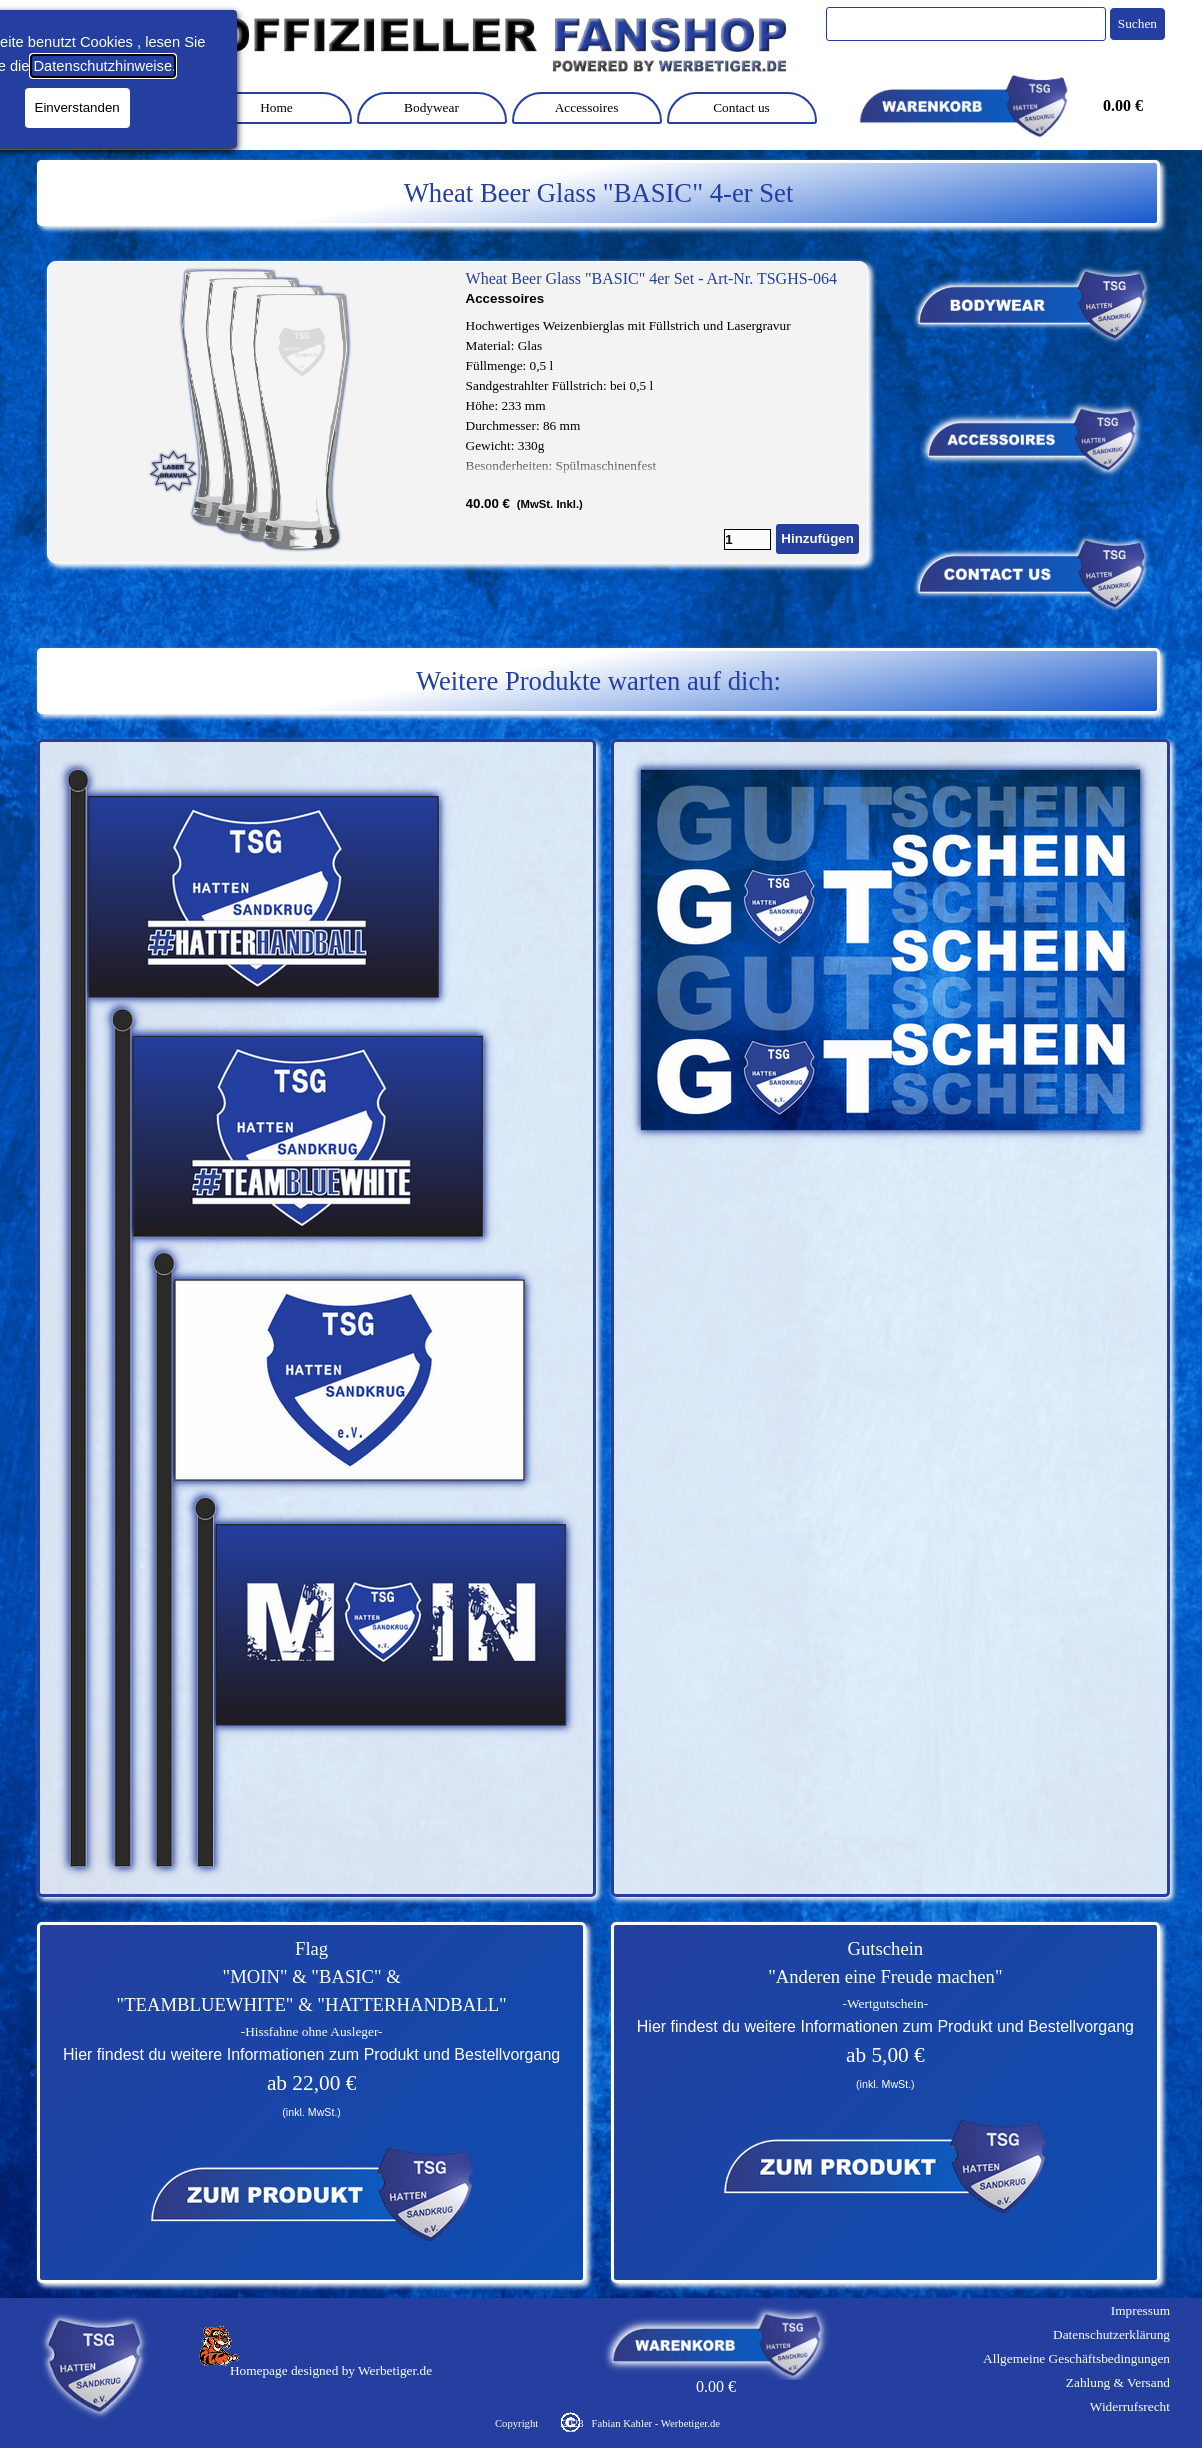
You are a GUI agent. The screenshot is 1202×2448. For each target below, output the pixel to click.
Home (276, 107)
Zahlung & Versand (1118, 2382)
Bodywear (431, 107)
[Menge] (747, 539)
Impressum (1140, 2310)
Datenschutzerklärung (1111, 2334)
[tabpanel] (598, 193)
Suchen (1137, 23)
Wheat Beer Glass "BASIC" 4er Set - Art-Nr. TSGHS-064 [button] (651, 278)
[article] (457, 412)
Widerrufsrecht (1130, 2406)
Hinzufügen (817, 538)
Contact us (741, 107)
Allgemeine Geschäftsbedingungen (1076, 2358)
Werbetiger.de (395, 2370)
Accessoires (587, 107)
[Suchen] (966, 24)
